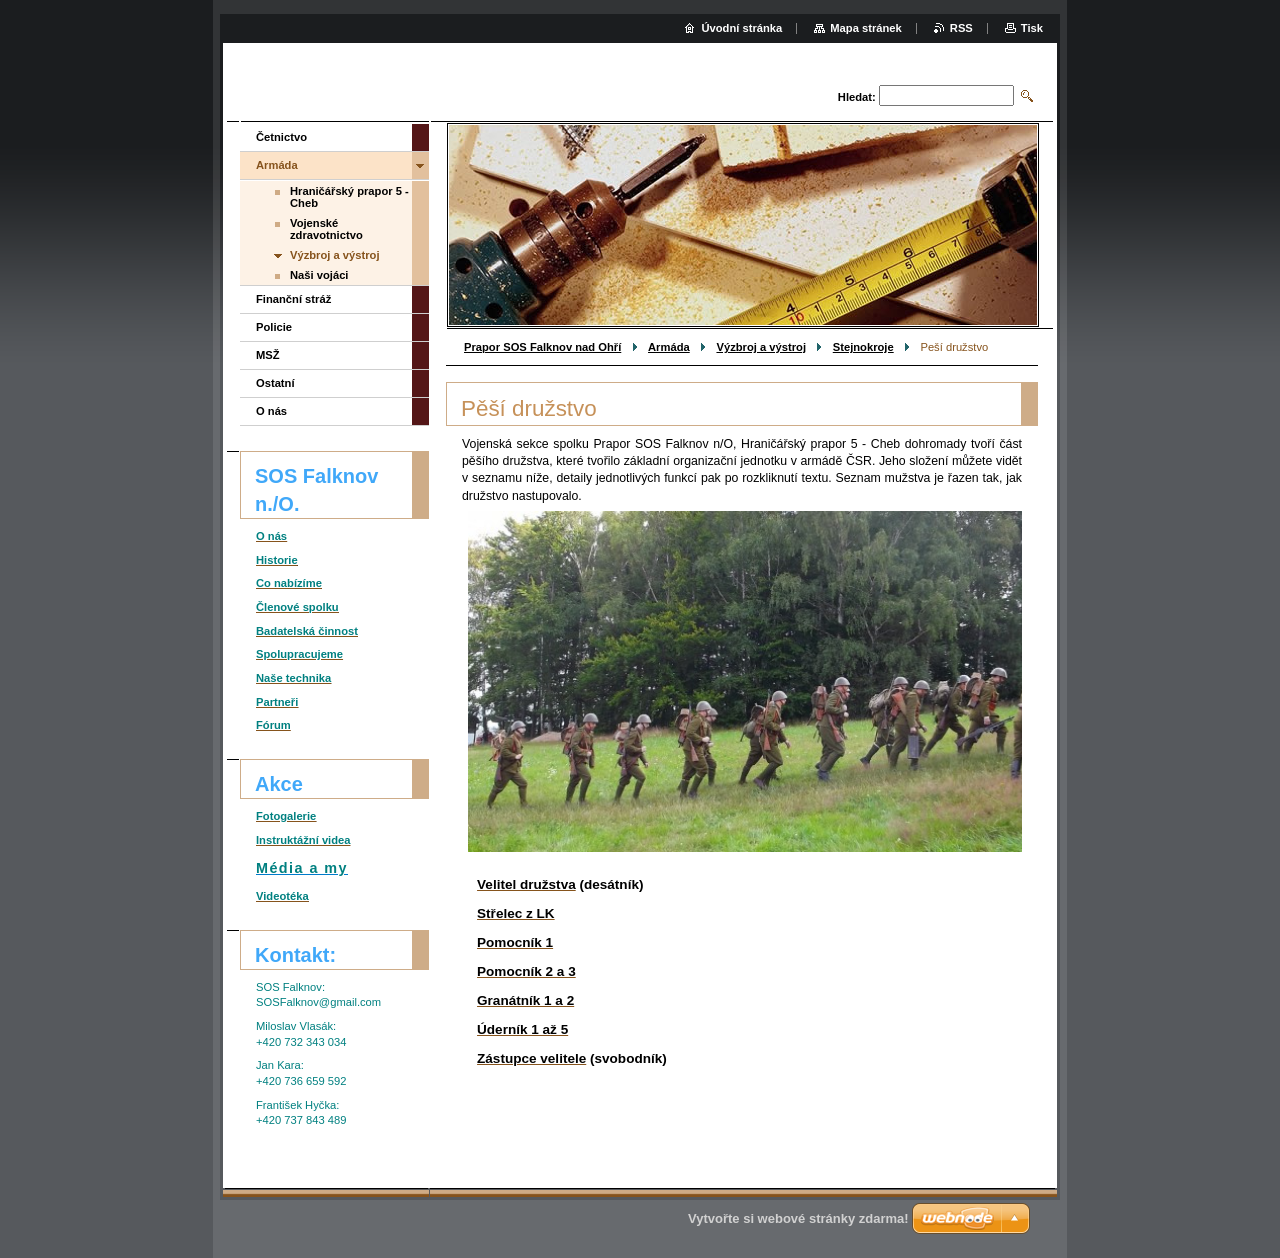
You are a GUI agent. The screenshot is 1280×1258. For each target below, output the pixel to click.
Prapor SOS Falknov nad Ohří (542, 347)
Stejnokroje (863, 347)
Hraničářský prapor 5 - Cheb (349, 197)
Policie (274, 327)
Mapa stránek (866, 28)
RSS (961, 28)
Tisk (1032, 28)
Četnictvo (281, 137)
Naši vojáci (319, 275)
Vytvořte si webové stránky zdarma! (798, 1218)
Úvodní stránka (741, 28)
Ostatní (275, 383)
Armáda (669, 347)
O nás (271, 411)
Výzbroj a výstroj (761, 347)
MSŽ (268, 355)
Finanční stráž (293, 299)
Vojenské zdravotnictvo (326, 229)
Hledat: (857, 97)
